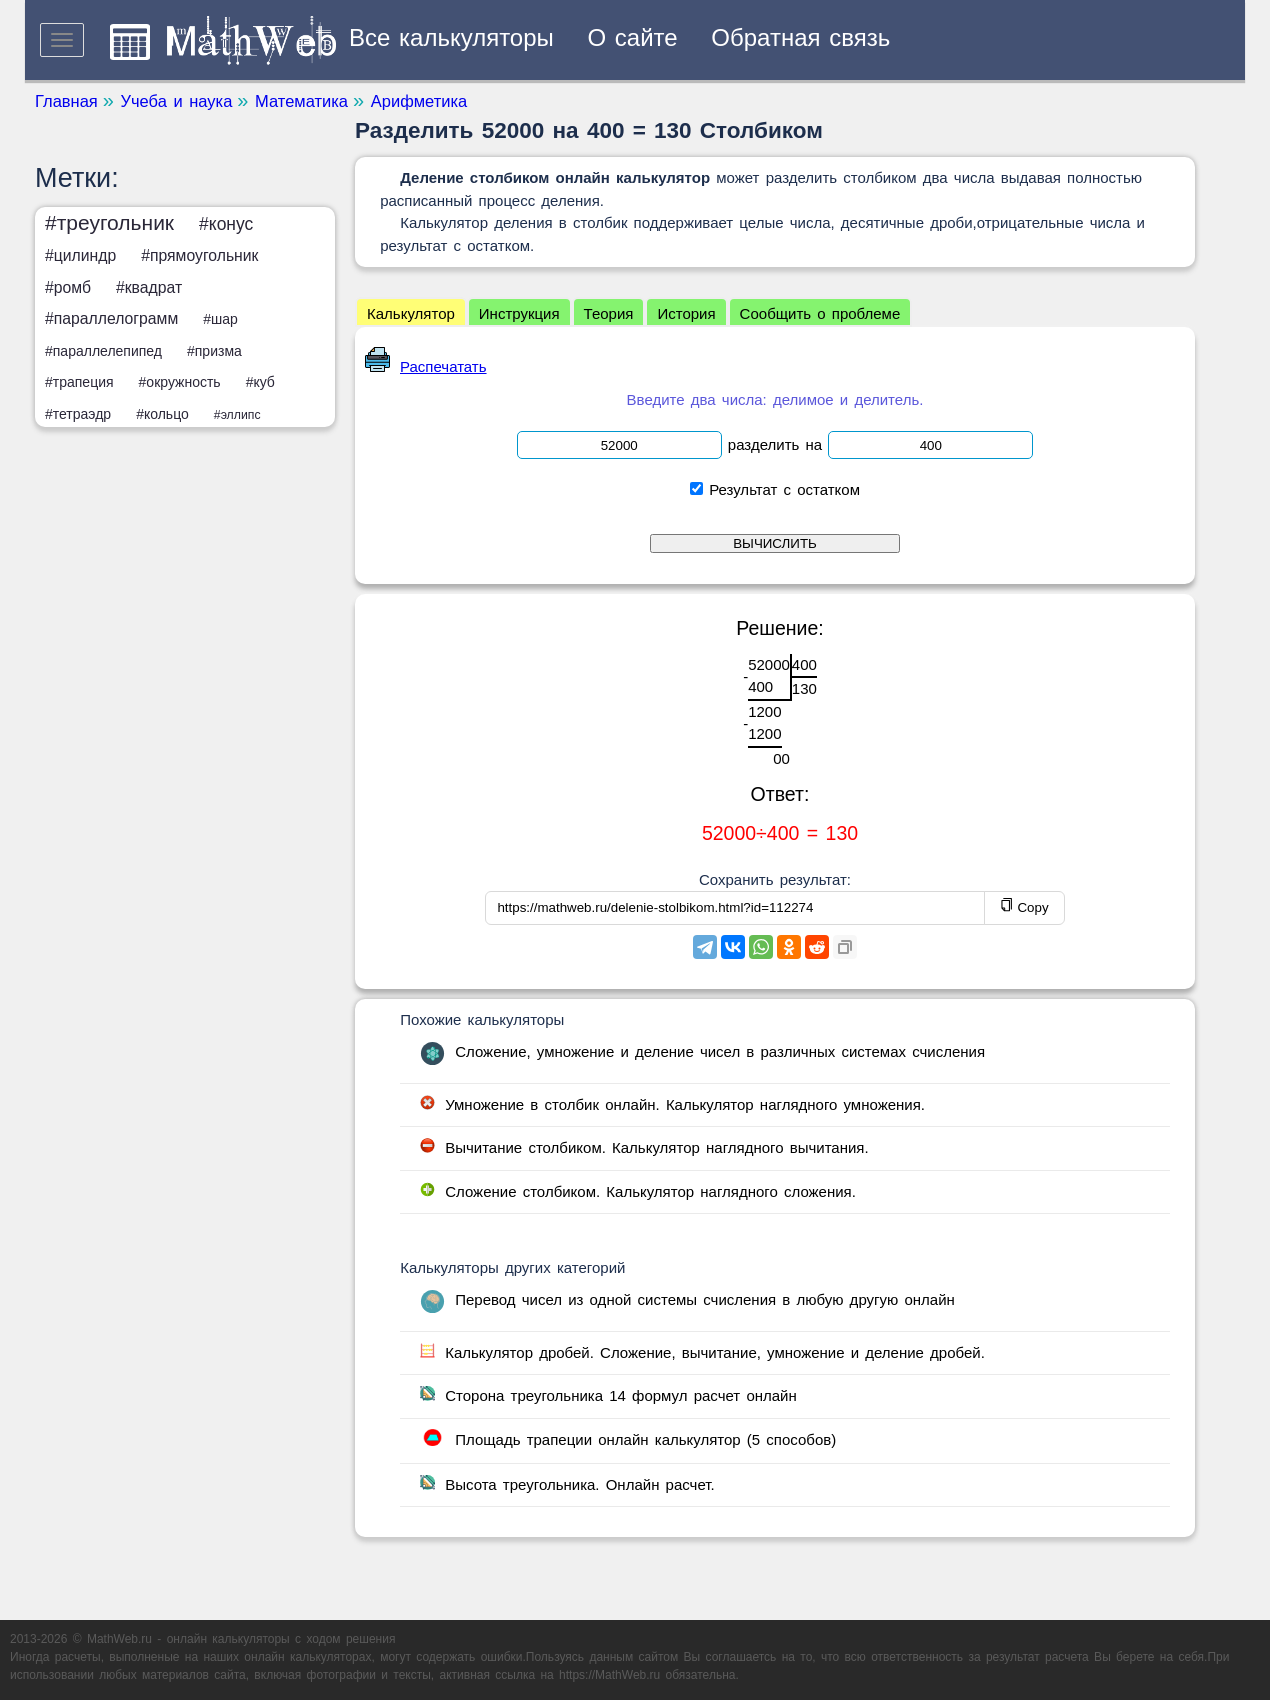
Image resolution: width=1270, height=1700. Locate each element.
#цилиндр (80, 255)
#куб (260, 382)
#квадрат (149, 287)
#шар (220, 319)
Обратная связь (800, 37)
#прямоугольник (199, 255)
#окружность (180, 382)
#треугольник (109, 222)
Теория (609, 313)
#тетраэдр (78, 414)
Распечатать (426, 366)
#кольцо (162, 414)
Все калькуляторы (451, 37)
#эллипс (237, 415)
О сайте (633, 37)
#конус (226, 224)
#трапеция (79, 382)
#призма (214, 351)
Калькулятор (411, 313)
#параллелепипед (103, 351)
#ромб (68, 287)
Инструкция (519, 313)
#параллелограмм (111, 318)
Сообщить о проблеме (820, 313)
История (686, 313)
